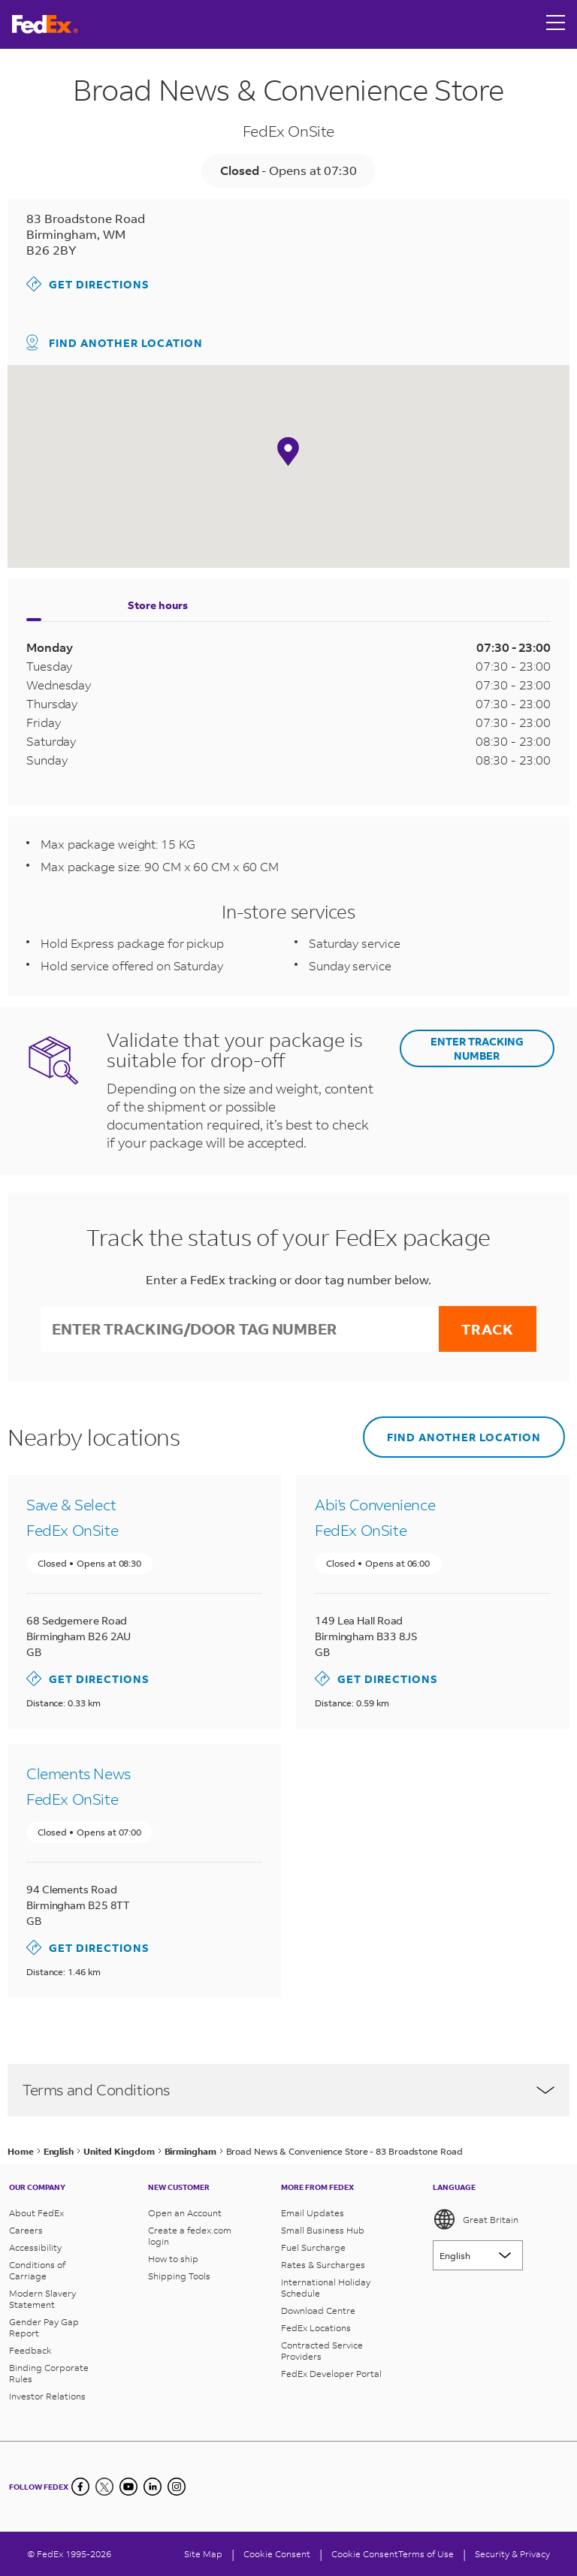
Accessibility (35, 2247)
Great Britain (475, 2219)
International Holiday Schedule (325, 2287)
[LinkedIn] (152, 2487)
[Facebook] (80, 2487)
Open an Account (185, 2213)
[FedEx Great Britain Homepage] (45, 24)
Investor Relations (47, 2396)
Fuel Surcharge (313, 2247)
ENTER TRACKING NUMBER (477, 1048)
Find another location (114, 342)
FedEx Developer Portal (331, 2373)
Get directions (88, 283)
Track (487, 1329)
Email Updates (312, 2213)
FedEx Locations (316, 2327)
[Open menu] (556, 24)
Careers (26, 2230)
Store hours (158, 605)
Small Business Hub (322, 2230)
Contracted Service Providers (322, 2350)
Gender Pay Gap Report (44, 2327)
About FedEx (36, 2213)
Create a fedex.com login (189, 2236)
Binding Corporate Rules (49, 2373)
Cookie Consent (364, 2553)
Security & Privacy (512, 2553)
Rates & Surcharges (323, 2264)
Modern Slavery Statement (42, 2299)
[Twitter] (104, 2487)
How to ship (173, 2258)
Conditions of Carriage (37, 2270)
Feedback (30, 2350)
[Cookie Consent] (276, 2553)
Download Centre (318, 2310)
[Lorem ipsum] (478, 2255)
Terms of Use (426, 2553)
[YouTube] (128, 2487)
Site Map (203, 2553)
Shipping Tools (179, 2276)
